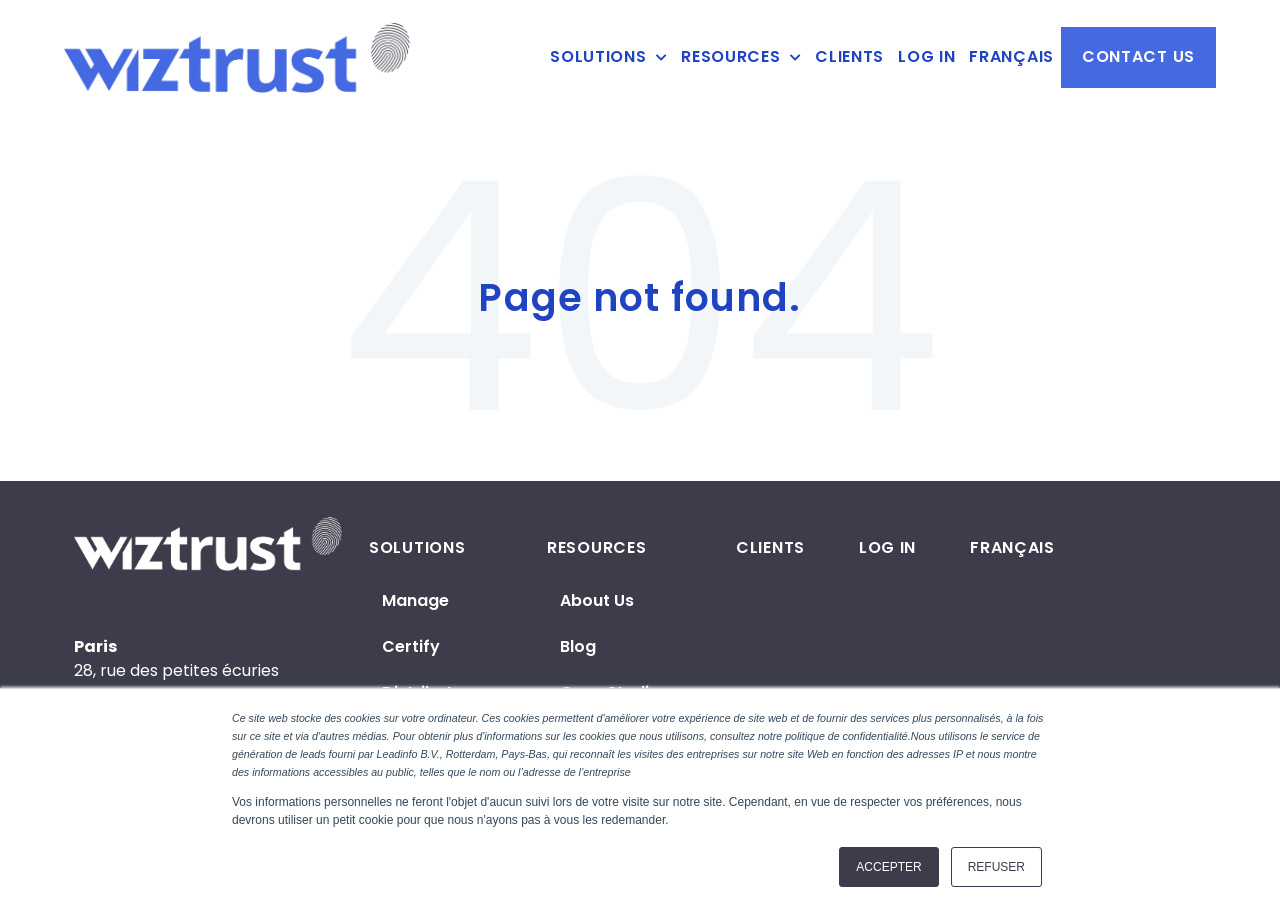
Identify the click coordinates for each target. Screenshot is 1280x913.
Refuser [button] (996, 867)
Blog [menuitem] (578, 646)
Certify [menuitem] (411, 646)
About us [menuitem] (597, 600)
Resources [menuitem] (730, 57)
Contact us (1138, 56)
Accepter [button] (888, 867)
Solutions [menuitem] (598, 57)
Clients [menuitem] (849, 57)
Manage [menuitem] (415, 600)
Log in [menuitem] (926, 57)
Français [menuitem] (1011, 57)
